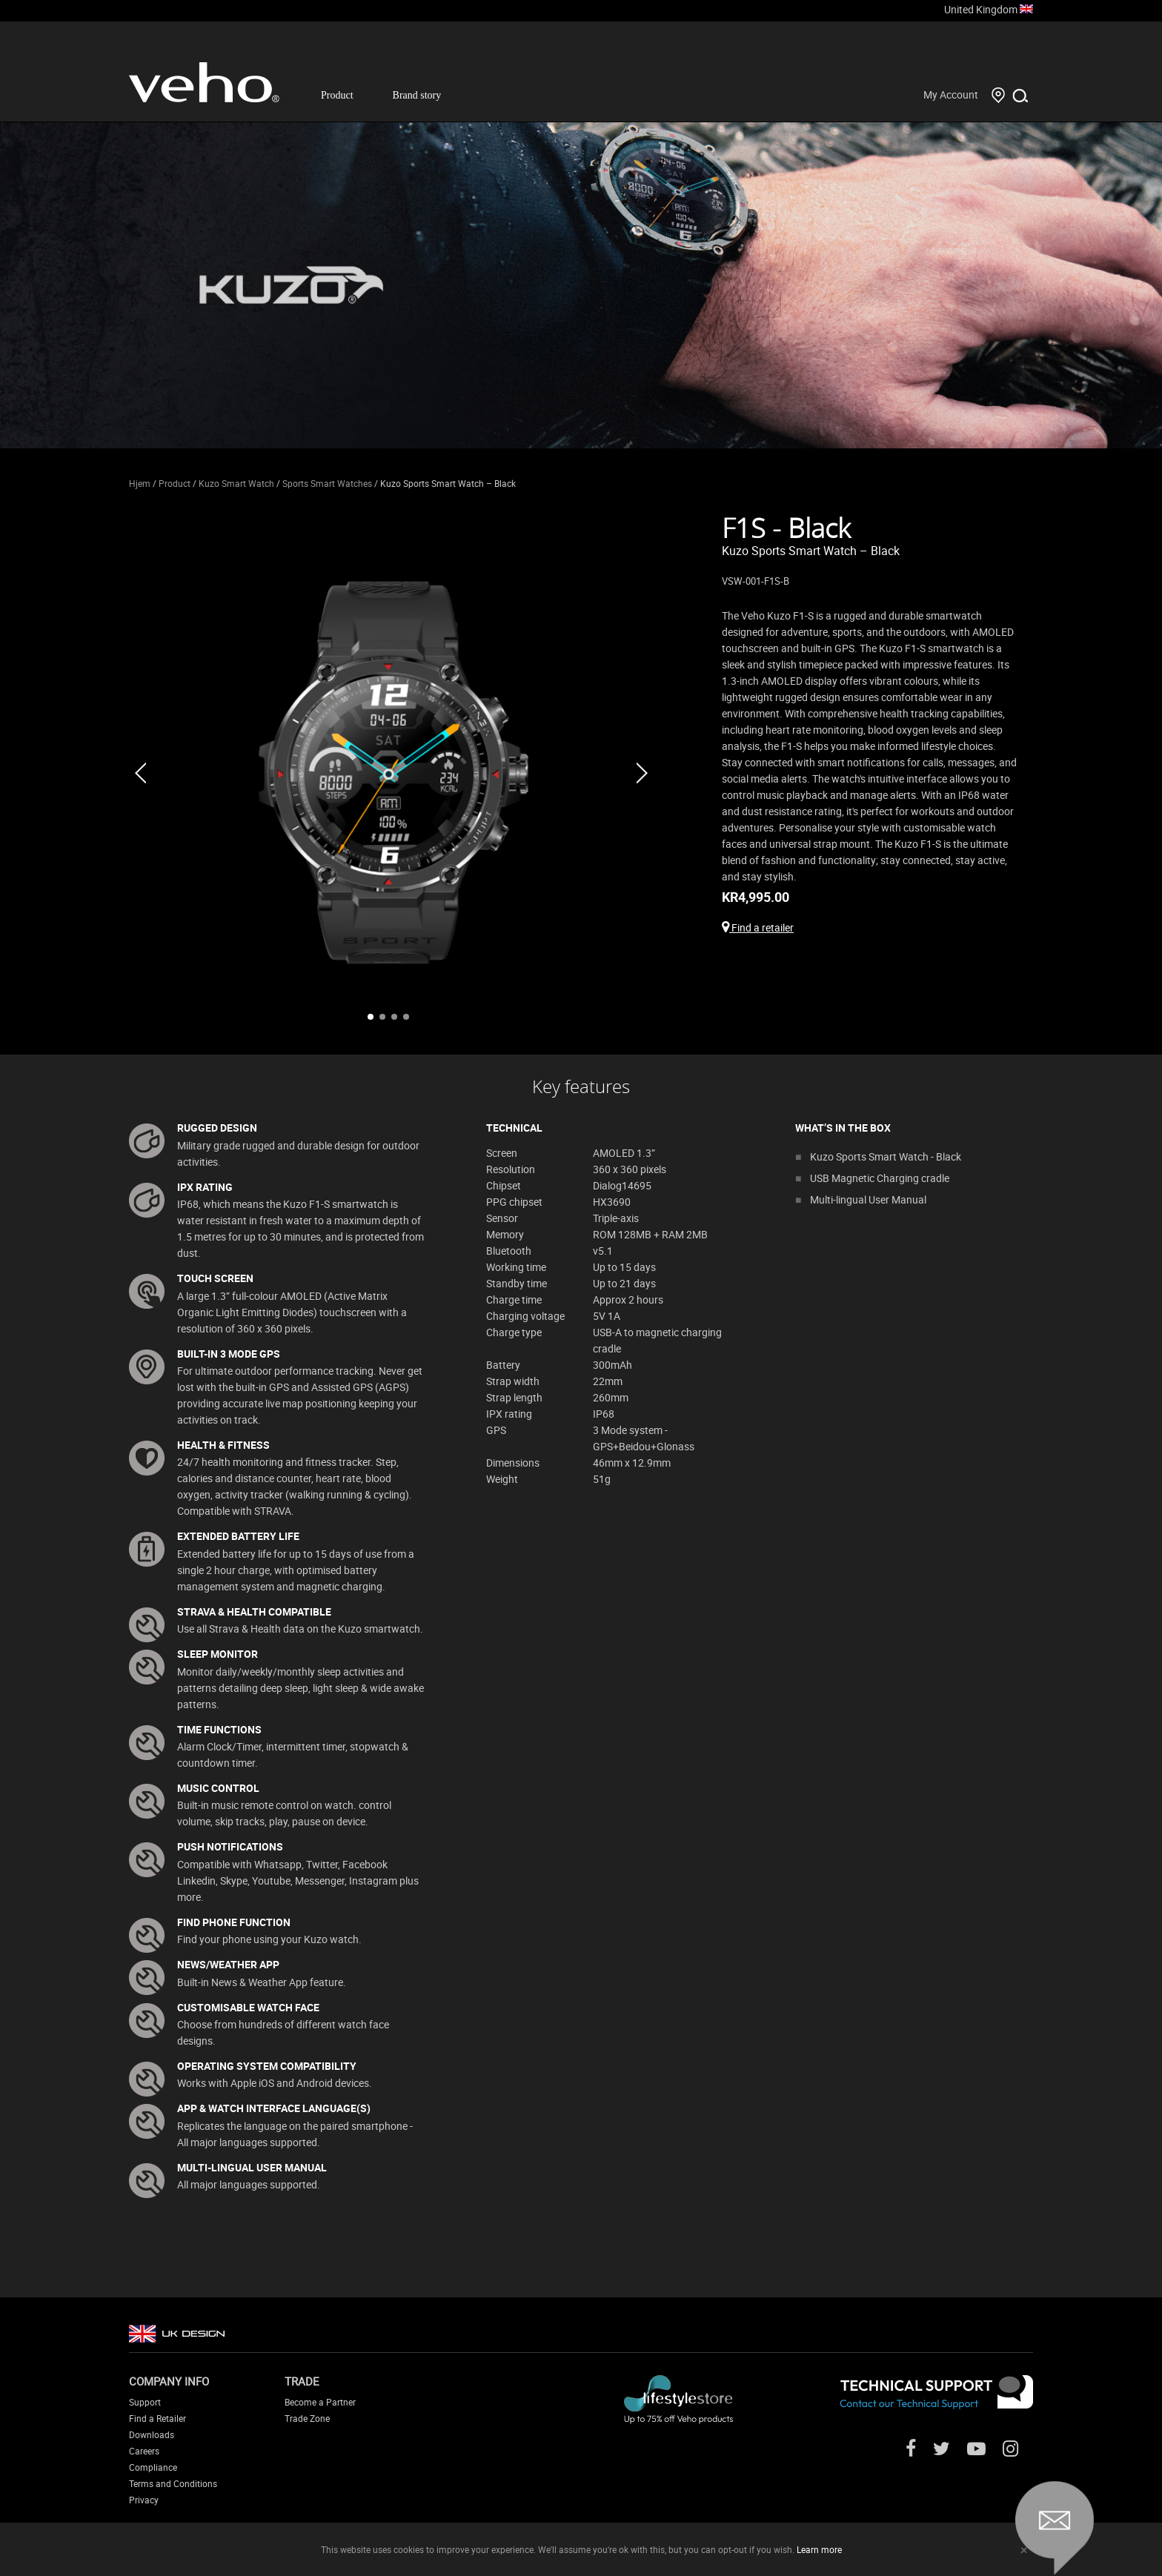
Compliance (153, 2467)
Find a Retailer (157, 2418)
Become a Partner (320, 2402)
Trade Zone (307, 2418)
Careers (144, 2451)
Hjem (139, 483)
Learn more (819, 2549)
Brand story (417, 95)
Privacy (144, 2500)
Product (337, 95)
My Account (950, 94)
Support (145, 2402)
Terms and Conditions (173, 2483)
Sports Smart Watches (327, 483)
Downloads (151, 2434)
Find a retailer (758, 927)
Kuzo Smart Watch (236, 483)
